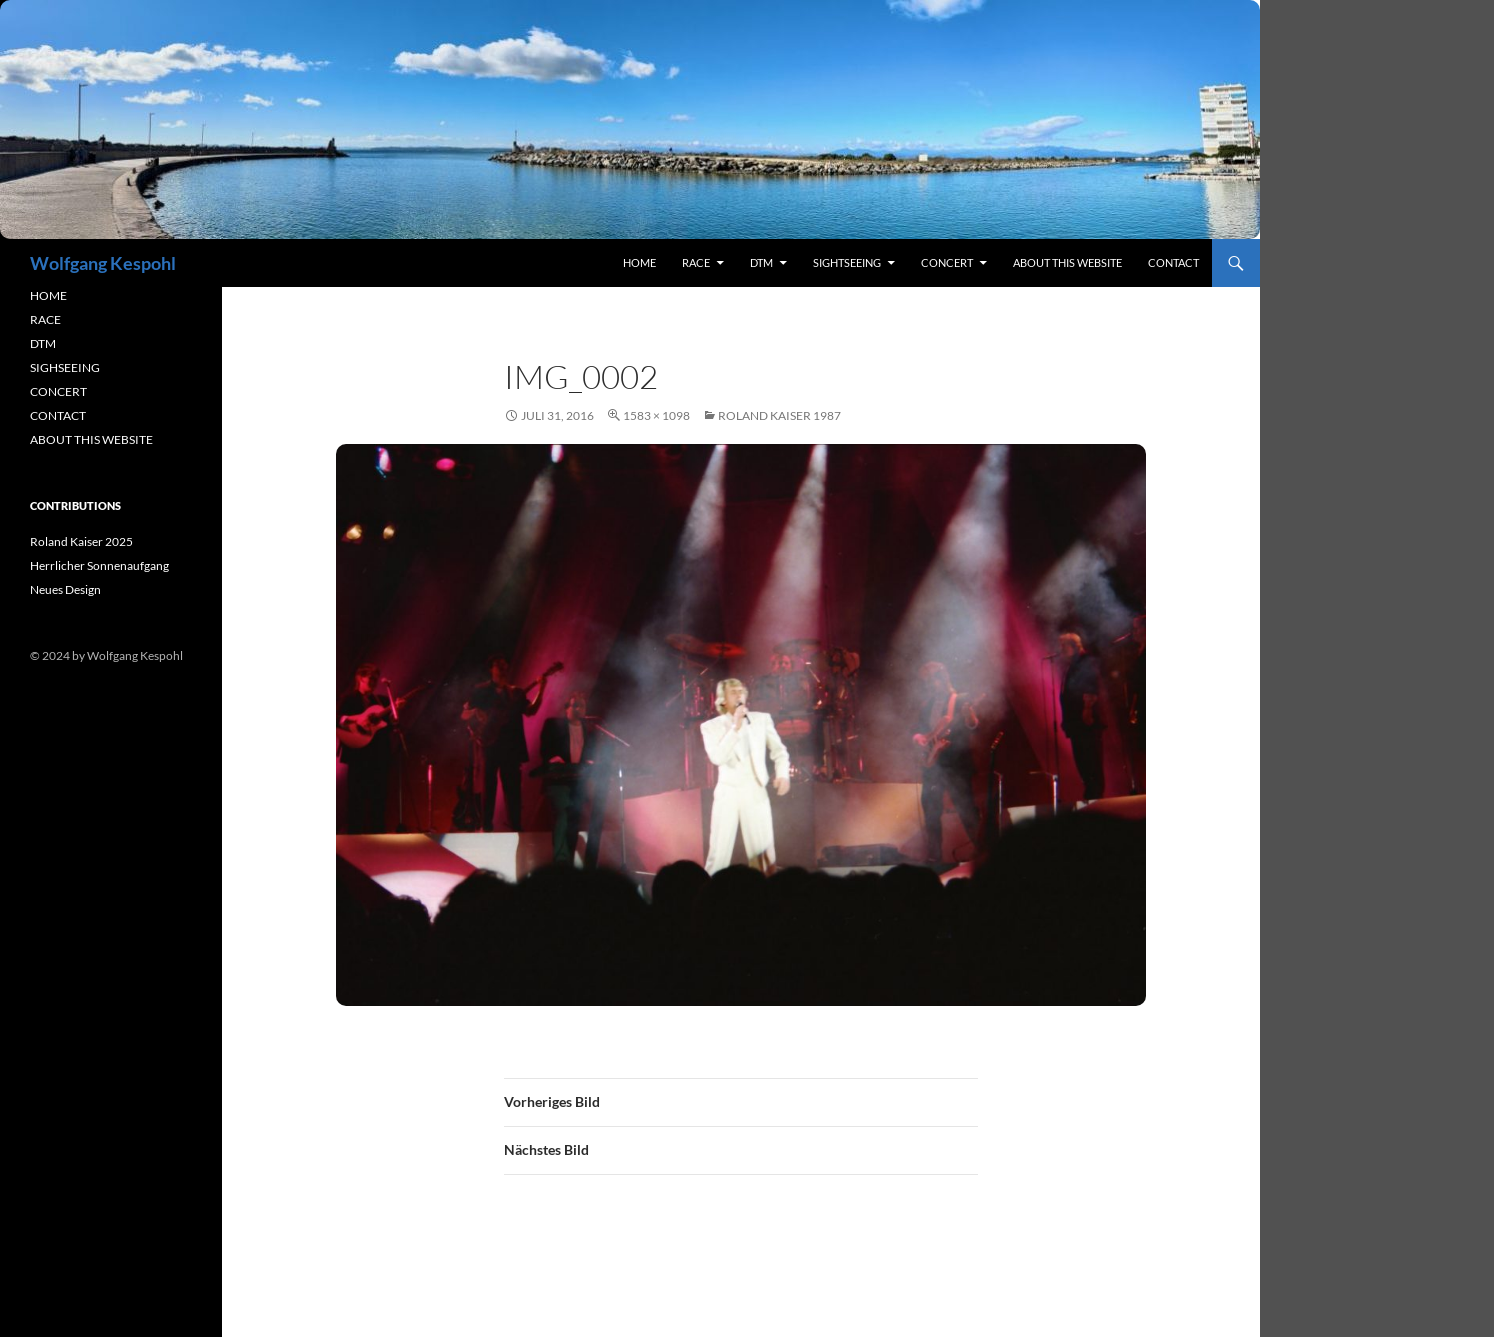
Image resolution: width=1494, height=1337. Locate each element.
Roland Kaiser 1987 (779, 415)
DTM (761, 262)
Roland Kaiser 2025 (81, 541)
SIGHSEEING (65, 367)
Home (639, 262)
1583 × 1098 (656, 415)
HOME (48, 295)
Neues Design (65, 589)
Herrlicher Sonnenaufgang (99, 565)
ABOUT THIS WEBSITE (91, 439)
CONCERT (58, 391)
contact (1173, 262)
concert (947, 262)
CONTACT (58, 415)
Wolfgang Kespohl (103, 263)
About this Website (1067, 262)
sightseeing (847, 262)
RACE (696, 262)
